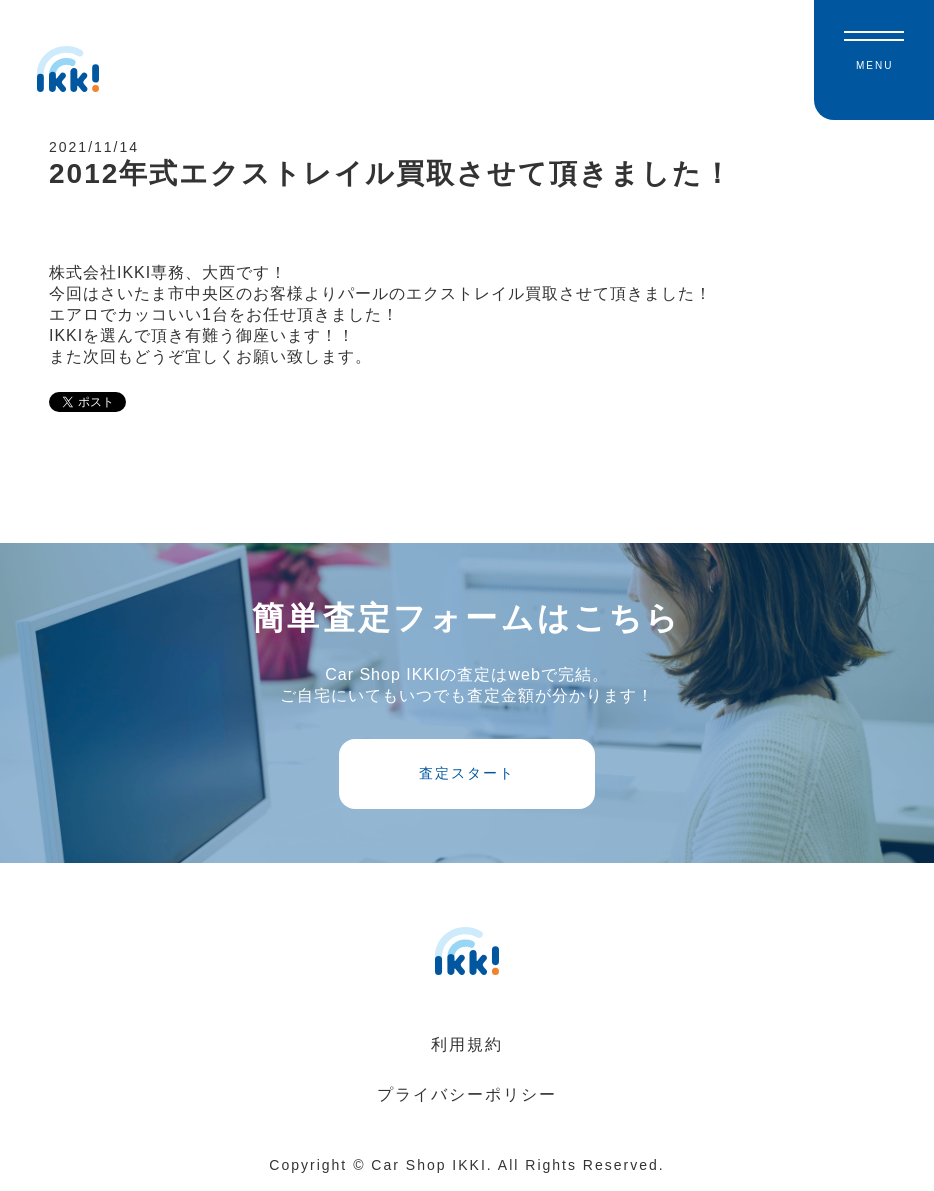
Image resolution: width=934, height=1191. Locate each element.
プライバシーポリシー (467, 1096)
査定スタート (467, 776)
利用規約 (467, 1046)
